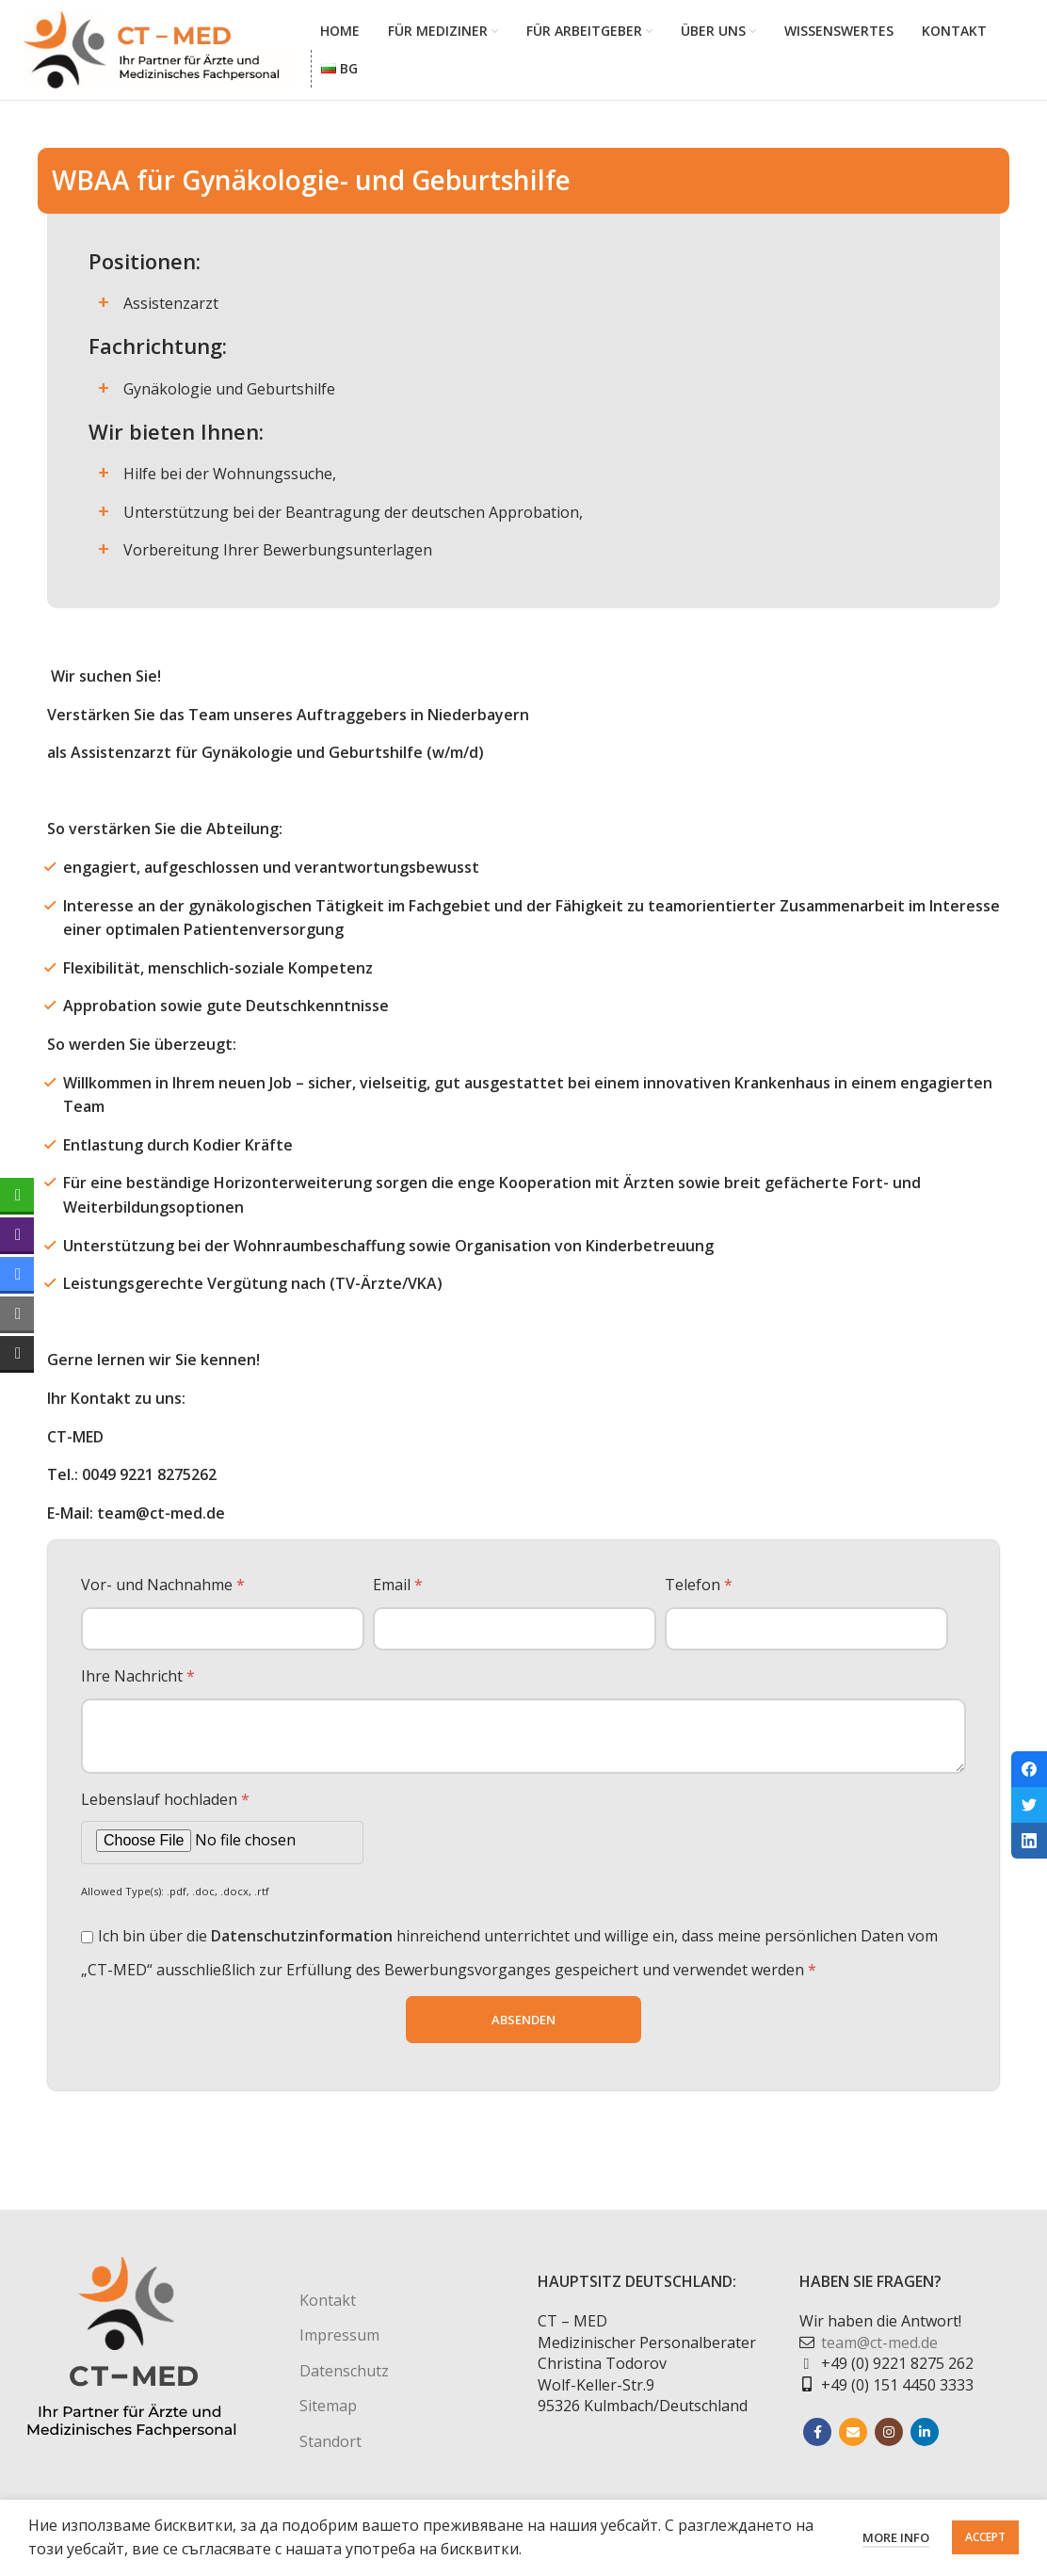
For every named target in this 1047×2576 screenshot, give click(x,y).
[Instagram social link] (889, 2440)
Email (398, 1593)
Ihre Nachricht (138, 1684)
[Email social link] (853, 2440)
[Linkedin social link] (924, 2440)
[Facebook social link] (817, 2440)
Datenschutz (344, 2378)
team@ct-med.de (879, 2350)
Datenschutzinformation (302, 1944)
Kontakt (327, 2308)
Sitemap (328, 2414)
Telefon (699, 1593)
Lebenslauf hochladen (165, 1806)
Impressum (339, 2343)
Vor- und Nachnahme (163, 1593)
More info (895, 2537)
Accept (985, 2537)
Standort (330, 2449)
